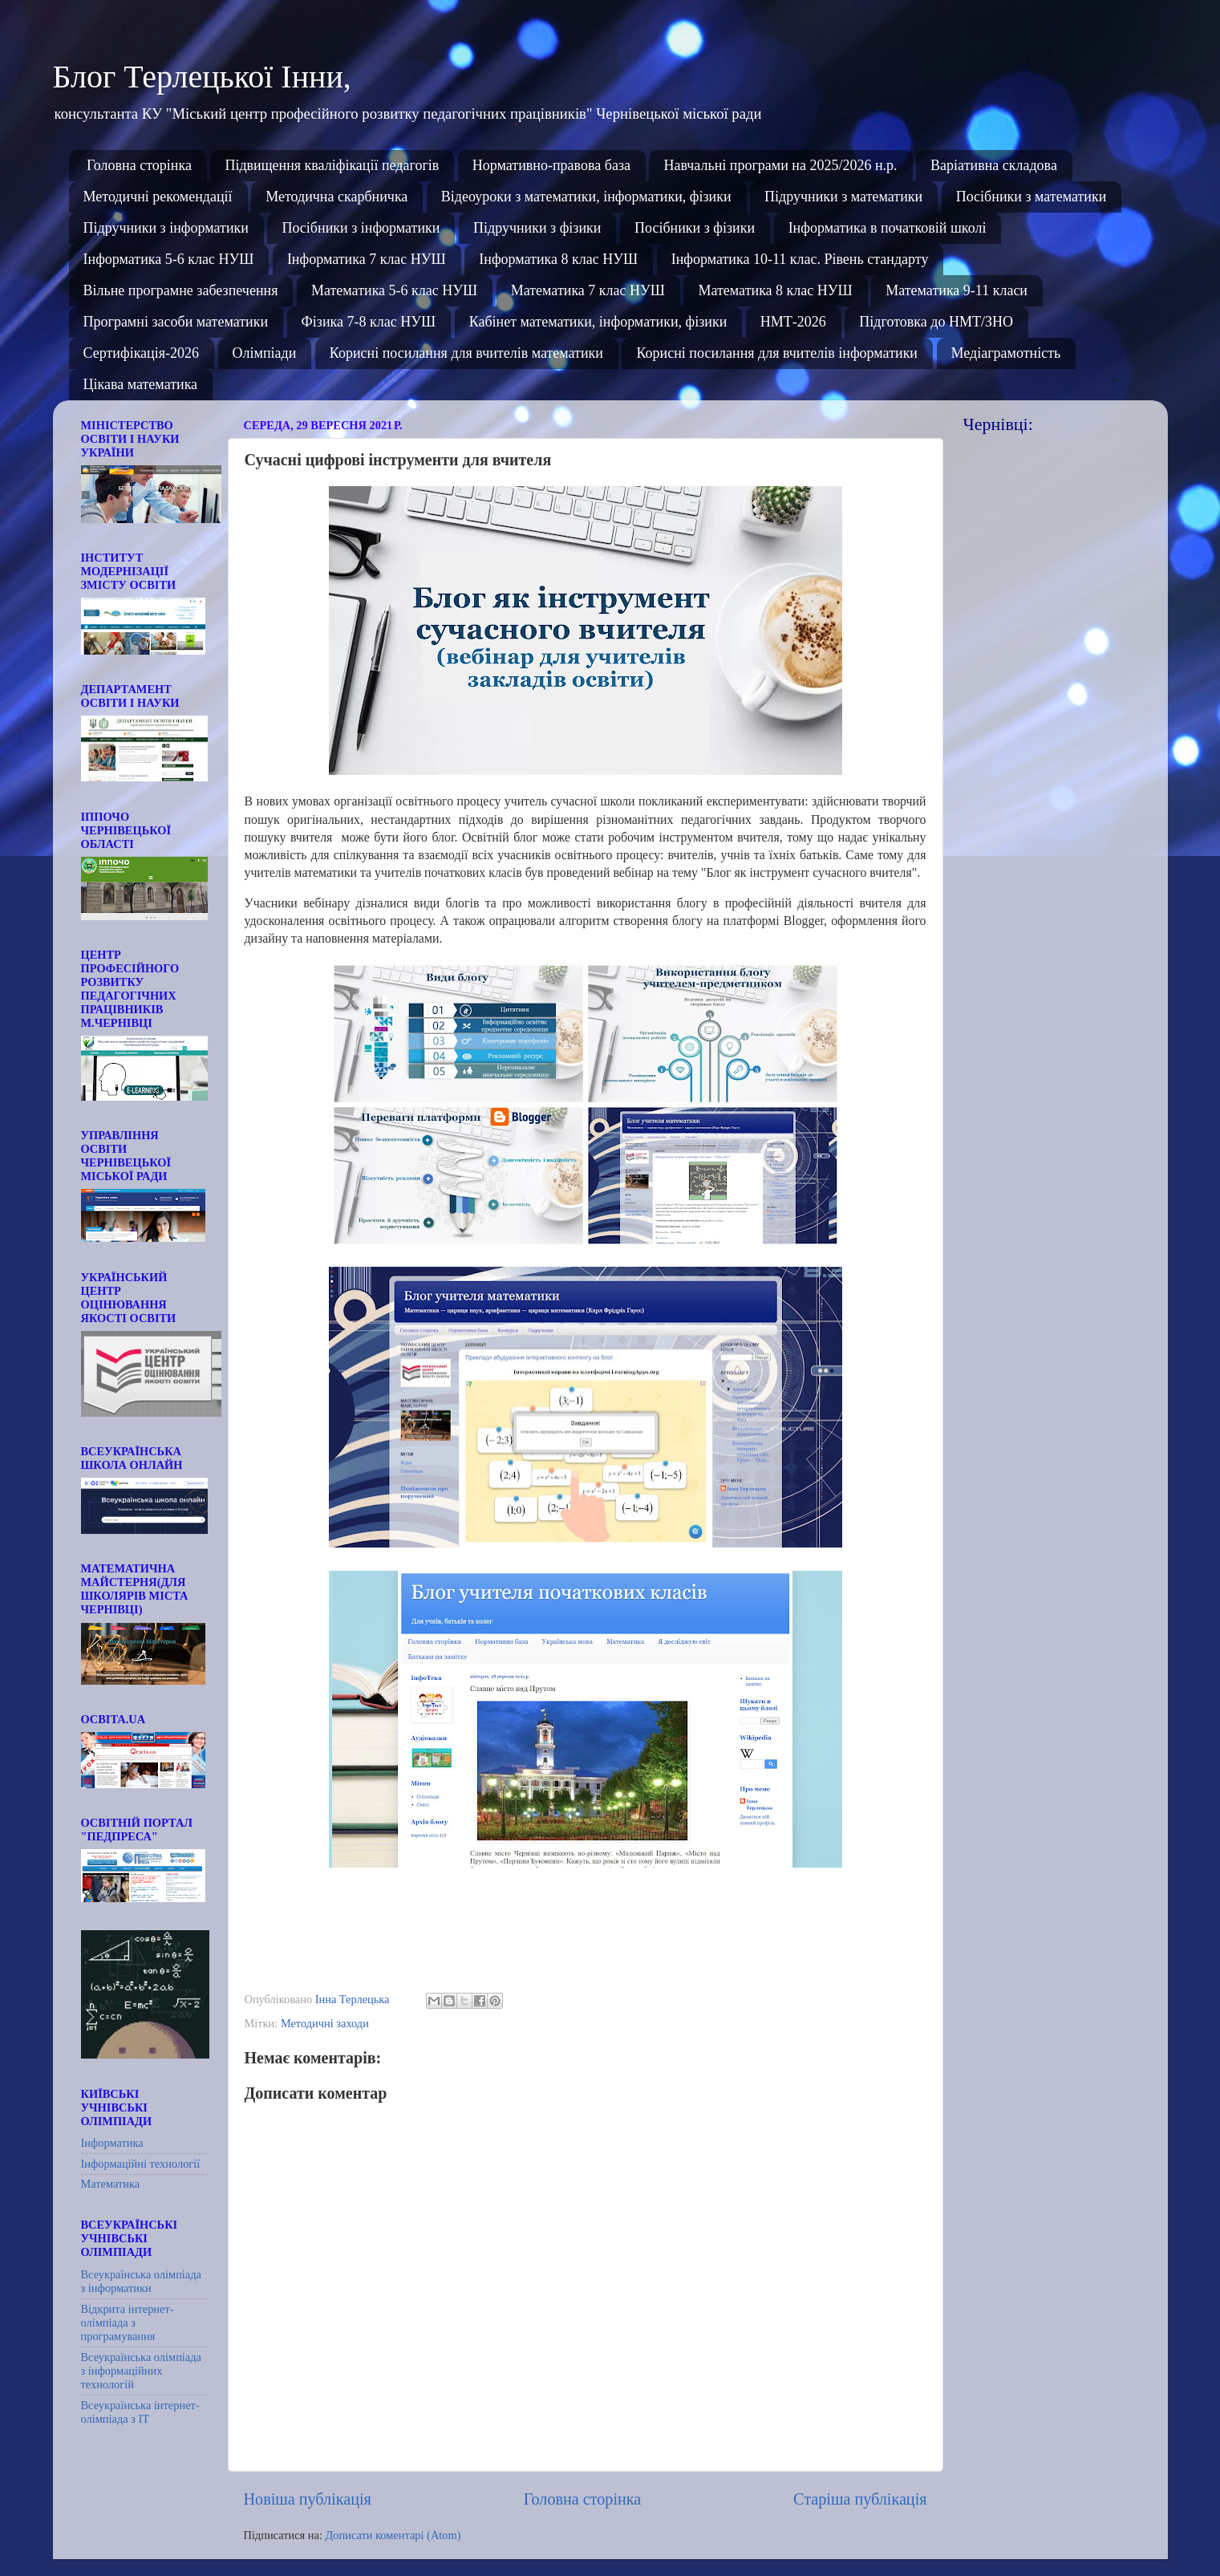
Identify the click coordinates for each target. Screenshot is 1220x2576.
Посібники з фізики (694, 228)
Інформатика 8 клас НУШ (558, 259)
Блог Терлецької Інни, (202, 77)
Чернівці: (998, 424)
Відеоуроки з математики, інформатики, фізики (586, 197)
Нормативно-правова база (551, 165)
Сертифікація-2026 (141, 353)
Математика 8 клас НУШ (775, 290)
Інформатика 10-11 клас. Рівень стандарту (800, 259)
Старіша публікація (859, 2499)
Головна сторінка (139, 165)
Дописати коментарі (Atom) (392, 2535)
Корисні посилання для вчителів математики (466, 353)
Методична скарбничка (336, 197)
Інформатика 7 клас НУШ (366, 259)
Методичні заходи (325, 2023)
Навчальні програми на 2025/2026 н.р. (780, 165)
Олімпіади (265, 353)
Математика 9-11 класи (956, 290)
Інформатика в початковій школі (887, 228)
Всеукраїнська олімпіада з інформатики (141, 2281)
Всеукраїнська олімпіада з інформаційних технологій (141, 2371)
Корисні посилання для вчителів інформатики (777, 353)
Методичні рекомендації (158, 197)
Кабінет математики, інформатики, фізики (598, 322)
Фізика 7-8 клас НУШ (369, 322)
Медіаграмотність (1006, 353)
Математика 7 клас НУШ (588, 290)
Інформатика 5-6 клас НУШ (168, 259)
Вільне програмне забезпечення (180, 290)
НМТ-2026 (793, 322)
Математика (110, 2183)
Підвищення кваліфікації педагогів (332, 165)
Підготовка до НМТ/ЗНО (936, 322)
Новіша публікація (307, 2499)
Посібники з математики (1031, 197)
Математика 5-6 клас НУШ (394, 290)
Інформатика (112, 2142)
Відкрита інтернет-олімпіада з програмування (127, 2322)
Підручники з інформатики (166, 228)
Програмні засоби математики (176, 322)
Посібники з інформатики (361, 228)
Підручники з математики (843, 197)
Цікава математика (140, 384)
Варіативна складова (993, 165)
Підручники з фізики (537, 228)
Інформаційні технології (141, 2163)
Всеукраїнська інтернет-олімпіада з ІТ (140, 2412)
